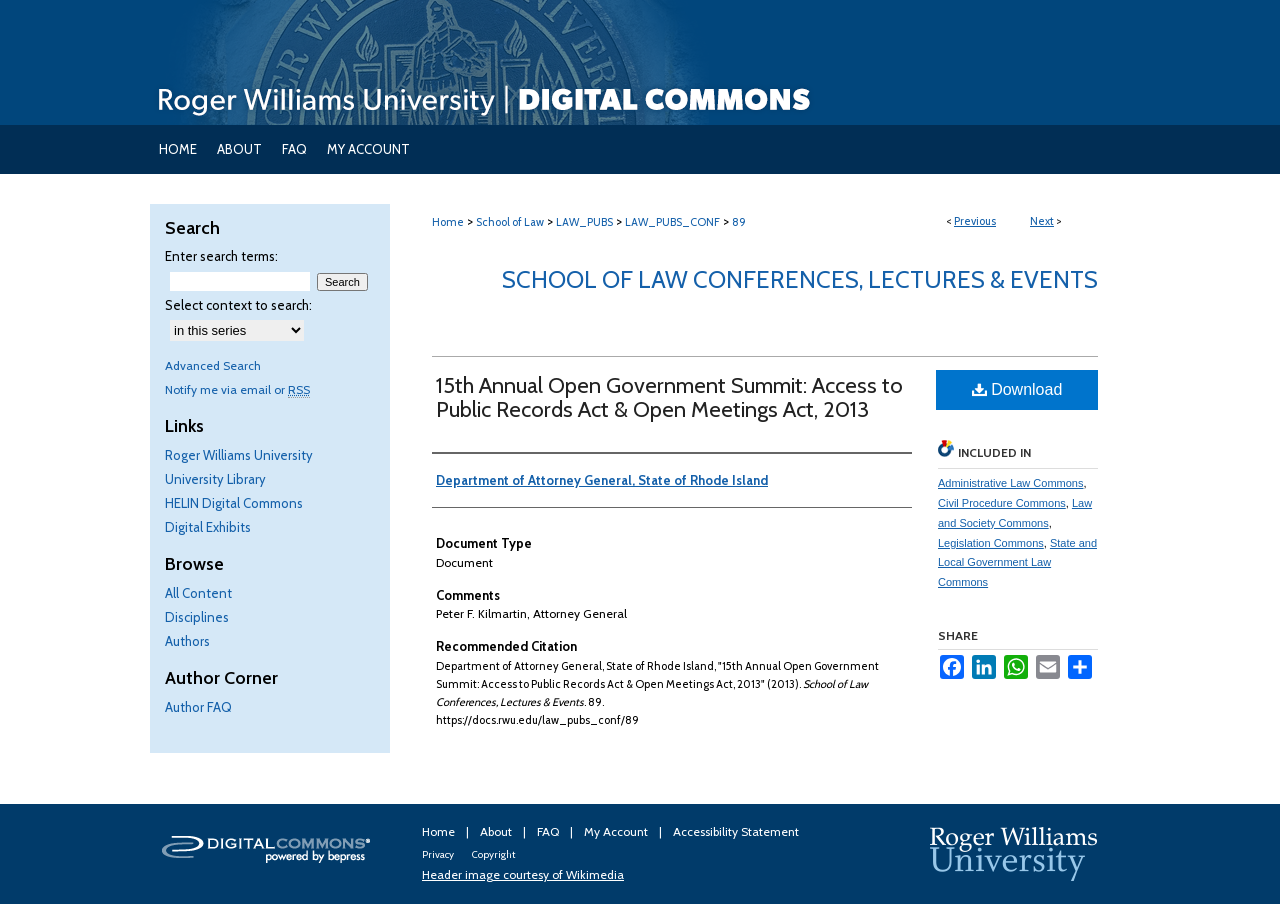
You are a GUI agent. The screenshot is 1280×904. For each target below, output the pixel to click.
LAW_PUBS (584, 222)
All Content (198, 593)
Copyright (493, 854)
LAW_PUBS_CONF (672, 222)
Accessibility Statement (736, 831)
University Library (215, 479)
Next (1042, 221)
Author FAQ (198, 707)
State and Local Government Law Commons (1017, 563)
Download (1017, 389)
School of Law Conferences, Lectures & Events (800, 279)
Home (448, 222)
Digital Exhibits (208, 527)
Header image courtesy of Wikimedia (523, 874)
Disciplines (197, 617)
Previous (975, 221)
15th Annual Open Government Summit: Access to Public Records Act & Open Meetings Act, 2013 (669, 397)
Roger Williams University (239, 455)
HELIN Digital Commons (234, 503)
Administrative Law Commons (1011, 483)
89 (739, 222)
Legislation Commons (991, 543)
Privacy (439, 854)
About (497, 831)
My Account (617, 831)
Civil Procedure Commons (1002, 503)
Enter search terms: (221, 256)
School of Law (510, 222)
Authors (187, 641)
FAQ (549, 831)
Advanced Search (213, 365)
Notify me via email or (237, 389)
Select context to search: (238, 305)
